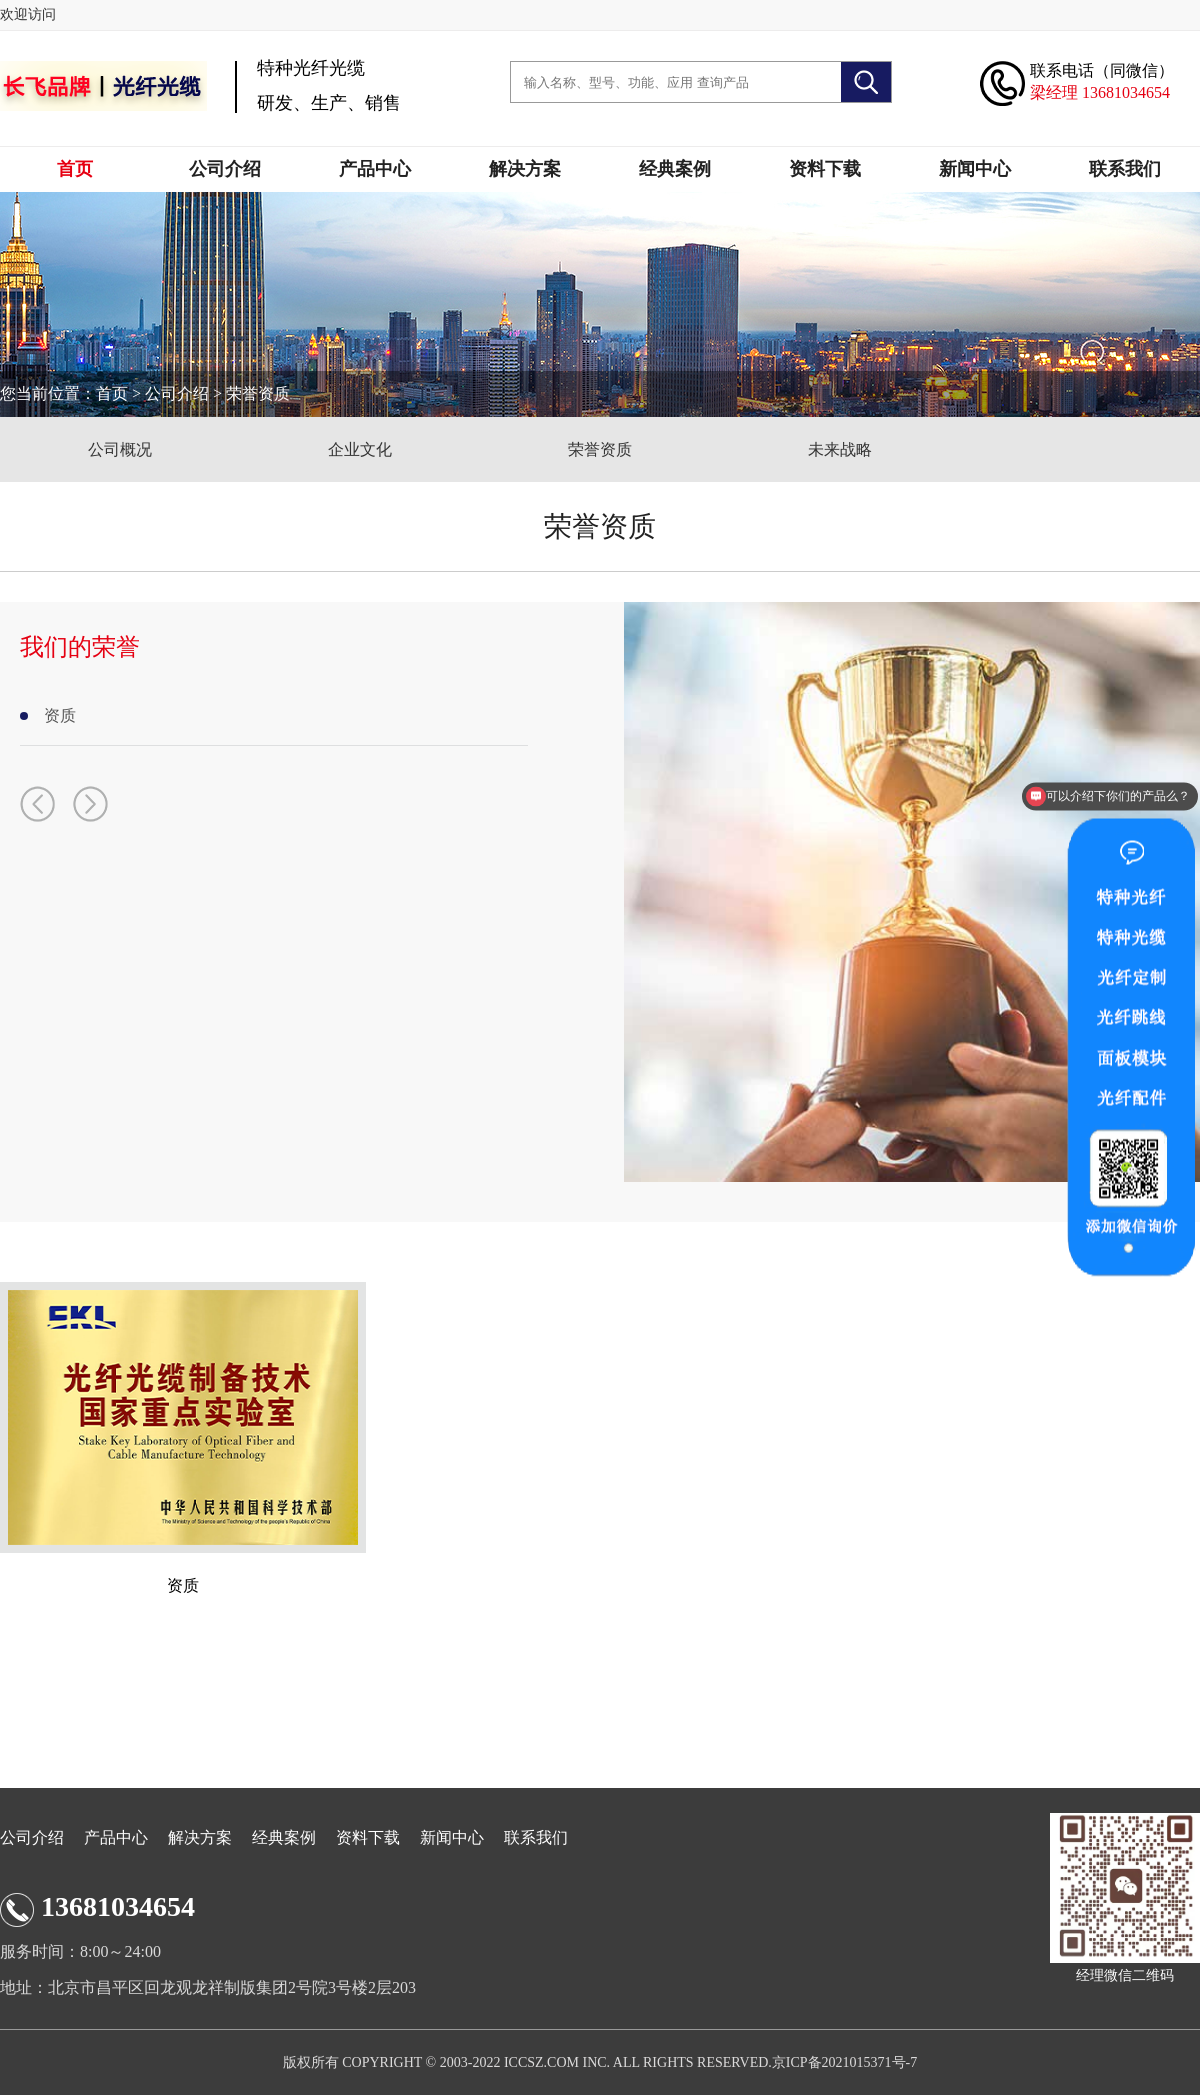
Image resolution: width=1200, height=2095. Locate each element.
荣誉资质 (258, 393)
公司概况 (120, 449)
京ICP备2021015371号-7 (844, 2062)
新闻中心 (975, 169)
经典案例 (675, 169)
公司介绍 (225, 169)
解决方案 (525, 169)
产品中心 (375, 169)
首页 (75, 169)
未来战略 (840, 449)
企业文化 (360, 449)
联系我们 (1125, 169)
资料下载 (825, 169)
